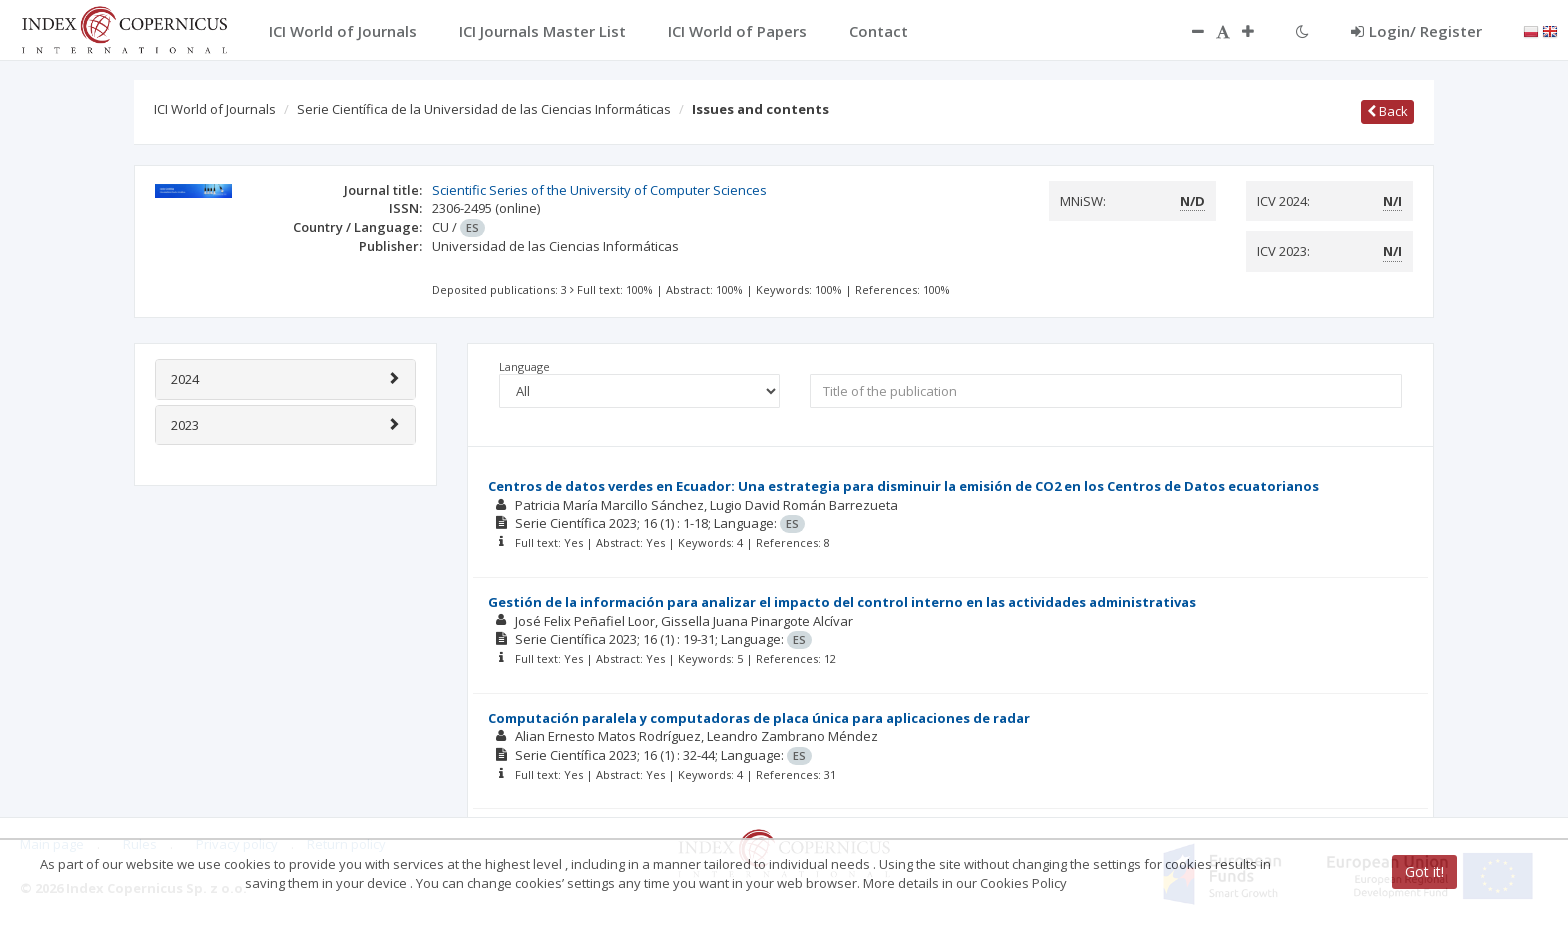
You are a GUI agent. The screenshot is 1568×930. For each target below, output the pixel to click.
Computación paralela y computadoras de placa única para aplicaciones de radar (759, 718)
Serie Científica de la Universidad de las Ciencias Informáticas (484, 109)
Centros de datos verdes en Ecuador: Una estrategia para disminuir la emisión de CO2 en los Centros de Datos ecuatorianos (903, 486)
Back (1387, 111)
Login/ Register (1416, 31)
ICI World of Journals (215, 109)
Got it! (1424, 871)
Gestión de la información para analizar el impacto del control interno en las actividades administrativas (842, 602)
